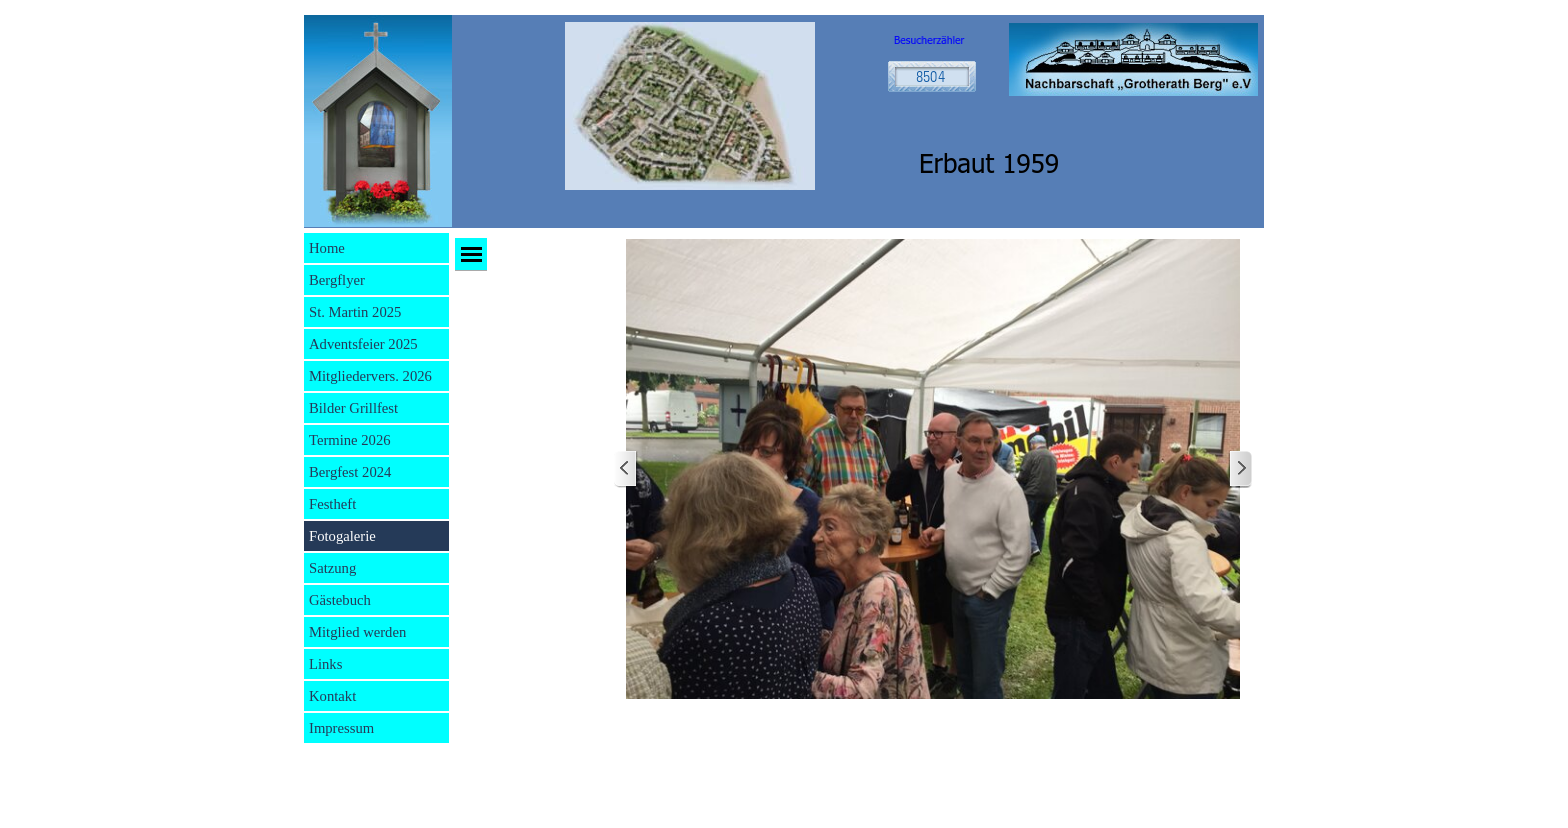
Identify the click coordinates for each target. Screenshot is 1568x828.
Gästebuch (340, 600)
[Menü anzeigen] (471, 254)
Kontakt (332, 696)
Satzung (332, 568)
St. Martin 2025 (355, 312)
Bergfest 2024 (350, 472)
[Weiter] (1240, 469)
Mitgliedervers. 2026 (370, 376)
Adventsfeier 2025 (363, 344)
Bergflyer (337, 280)
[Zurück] (626, 469)
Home (327, 248)
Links (325, 664)
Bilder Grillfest (353, 408)
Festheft (332, 504)
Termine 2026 (350, 440)
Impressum (341, 728)
